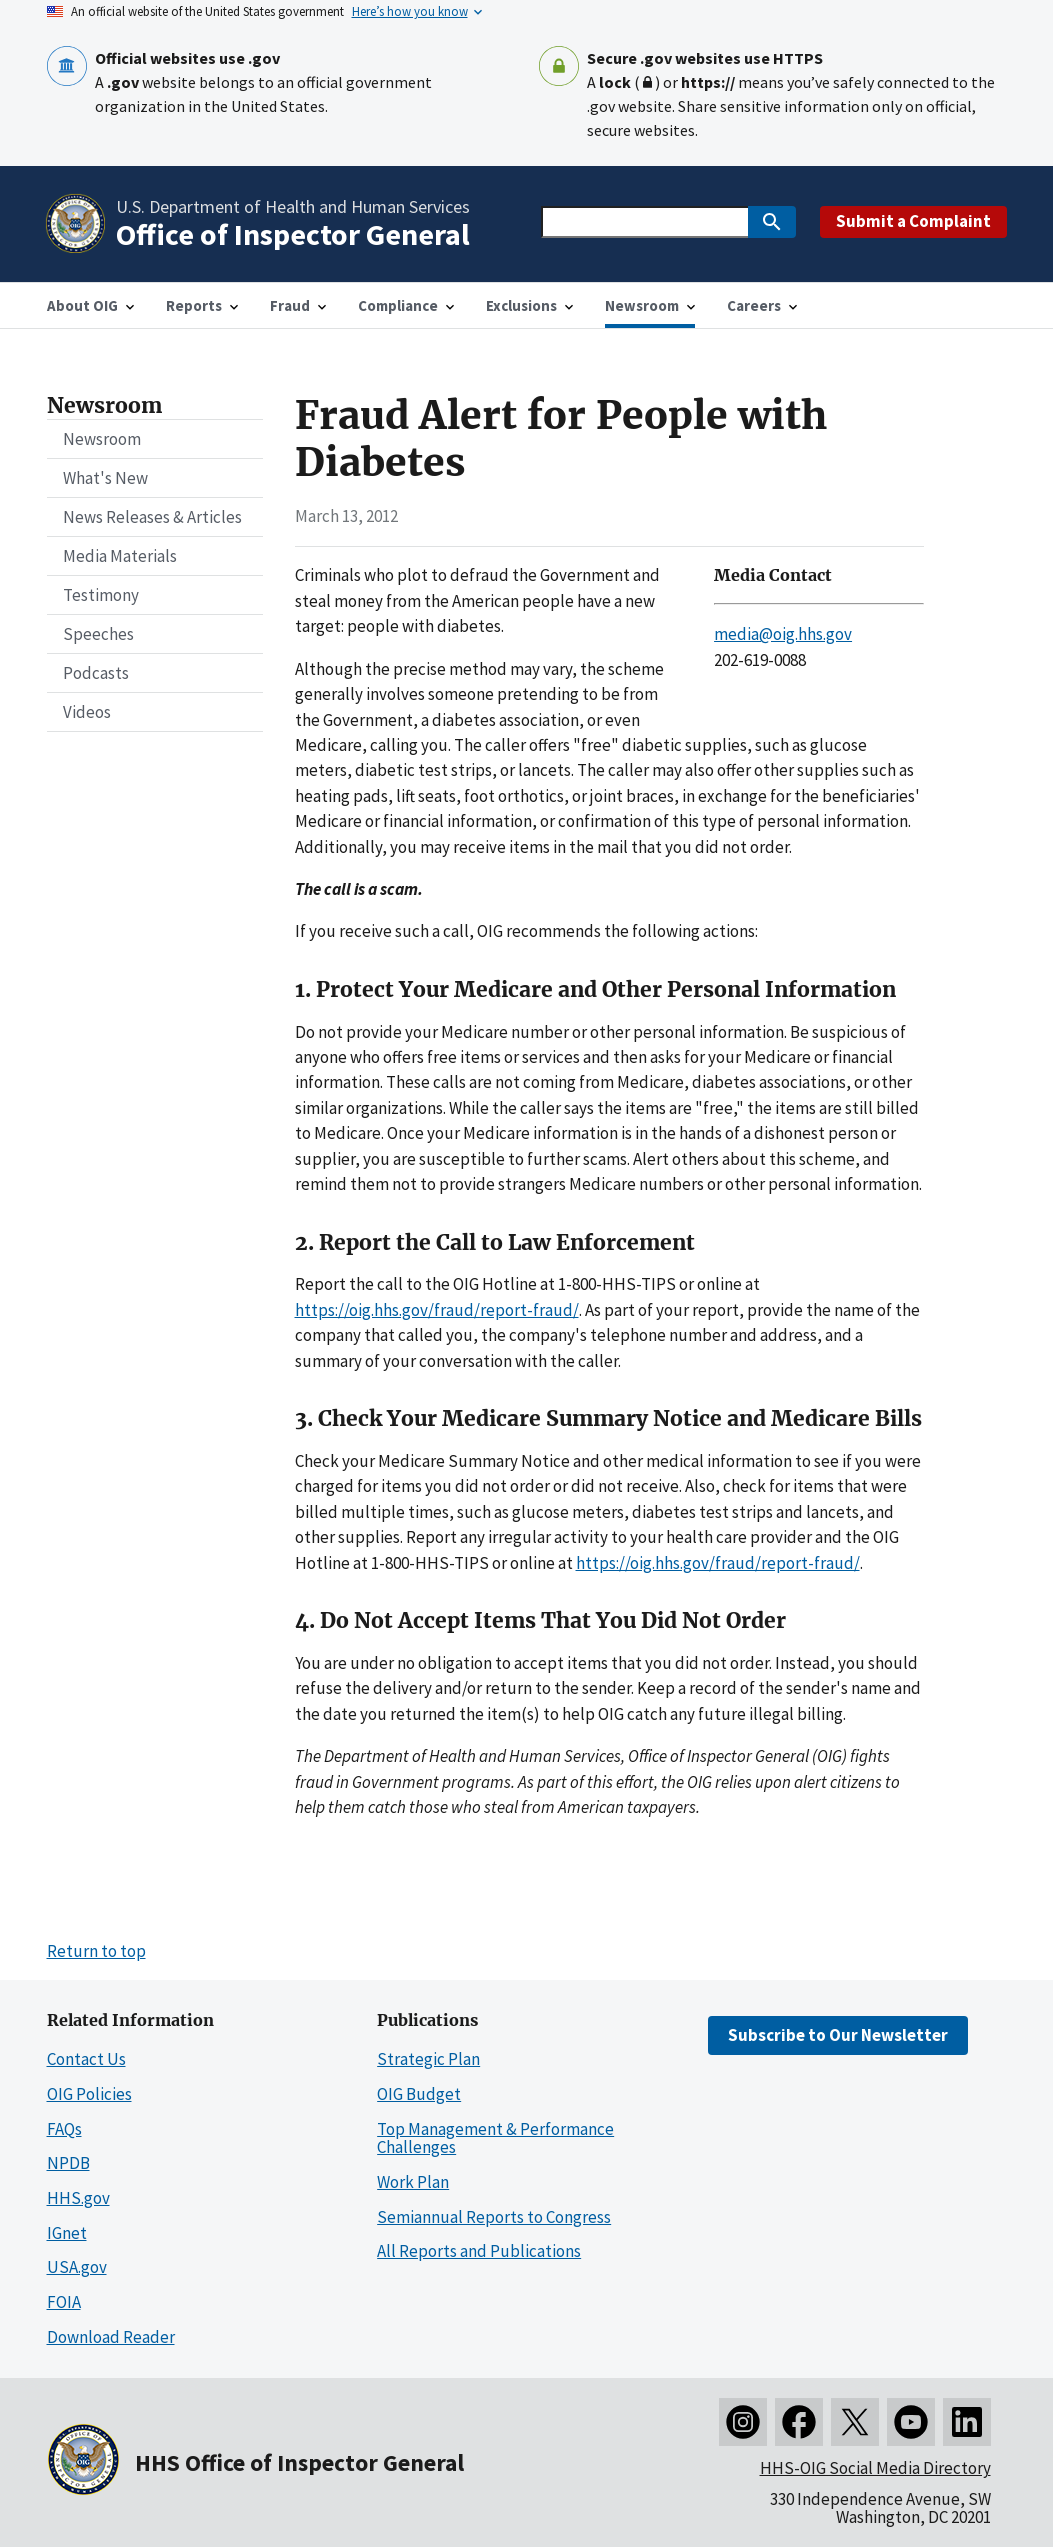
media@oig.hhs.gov (783, 634)
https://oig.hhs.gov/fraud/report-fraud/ (437, 1310)
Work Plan (413, 2182)
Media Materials (120, 556)
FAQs (64, 2129)
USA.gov (77, 2267)
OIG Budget (419, 2094)
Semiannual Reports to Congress (494, 2217)
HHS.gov (78, 2198)
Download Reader (111, 2337)
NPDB (68, 2163)
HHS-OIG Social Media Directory (875, 2468)
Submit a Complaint (913, 221)
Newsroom (102, 439)
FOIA (64, 2302)
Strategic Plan (428, 2059)
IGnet (67, 2233)
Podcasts (96, 673)
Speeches (98, 634)
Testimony (101, 595)
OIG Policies (89, 2094)
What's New (105, 478)
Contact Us (86, 2059)
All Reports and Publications (479, 2251)
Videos (87, 712)
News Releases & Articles (152, 517)
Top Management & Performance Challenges (495, 2138)
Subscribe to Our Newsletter (838, 2035)
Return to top (96, 1951)
